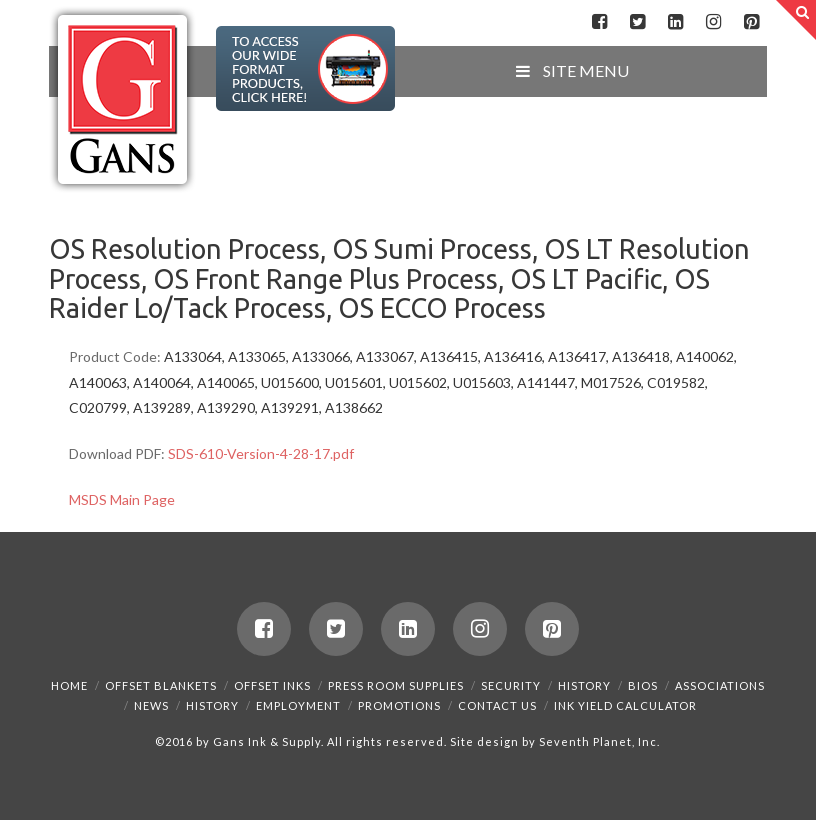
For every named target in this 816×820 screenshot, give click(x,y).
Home (69, 685)
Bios (643, 685)
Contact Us (497, 705)
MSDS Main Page (122, 499)
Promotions (399, 705)
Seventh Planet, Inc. (598, 741)
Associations (720, 685)
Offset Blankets (161, 685)
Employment (298, 705)
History (584, 685)
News (151, 705)
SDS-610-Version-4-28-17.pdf (261, 453)
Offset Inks (272, 685)
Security (511, 685)
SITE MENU (571, 70)
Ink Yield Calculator (625, 705)
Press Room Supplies (396, 685)
